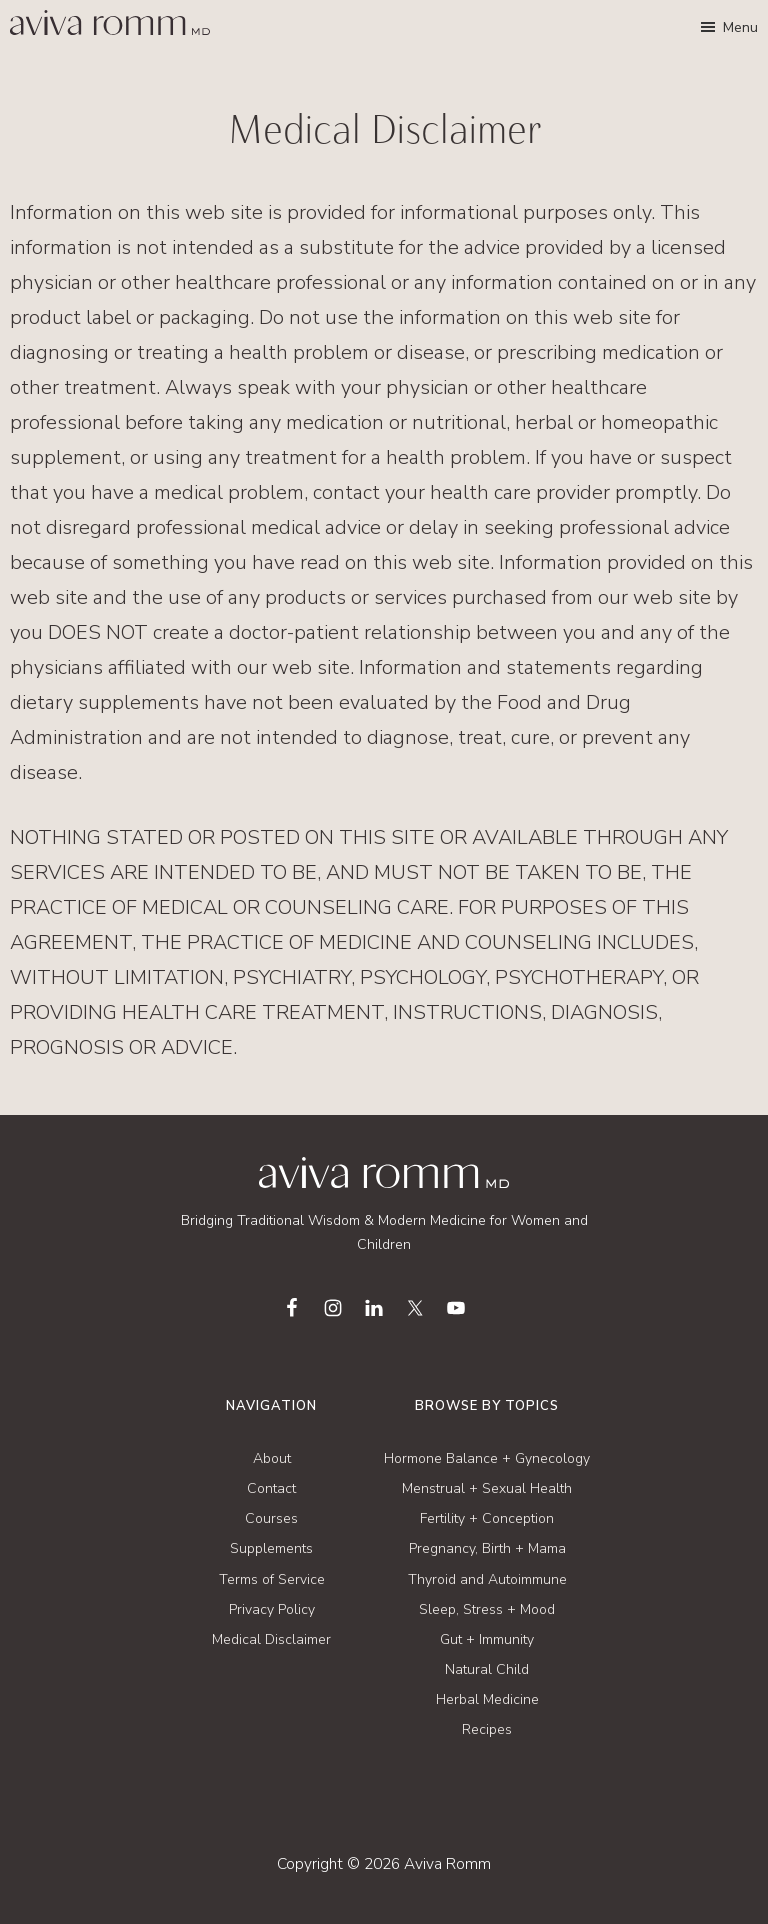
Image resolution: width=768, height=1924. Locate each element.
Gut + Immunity (487, 1639)
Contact (271, 1488)
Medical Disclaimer (271, 1639)
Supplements (271, 1548)
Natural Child (487, 1669)
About (272, 1458)
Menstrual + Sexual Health (487, 1488)
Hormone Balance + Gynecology (487, 1458)
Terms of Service (272, 1579)
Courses (271, 1518)
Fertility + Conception (487, 1518)
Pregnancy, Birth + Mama (487, 1548)
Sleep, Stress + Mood (487, 1609)
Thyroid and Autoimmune (487, 1579)
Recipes (487, 1729)
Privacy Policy (272, 1609)
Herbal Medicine (487, 1699)
